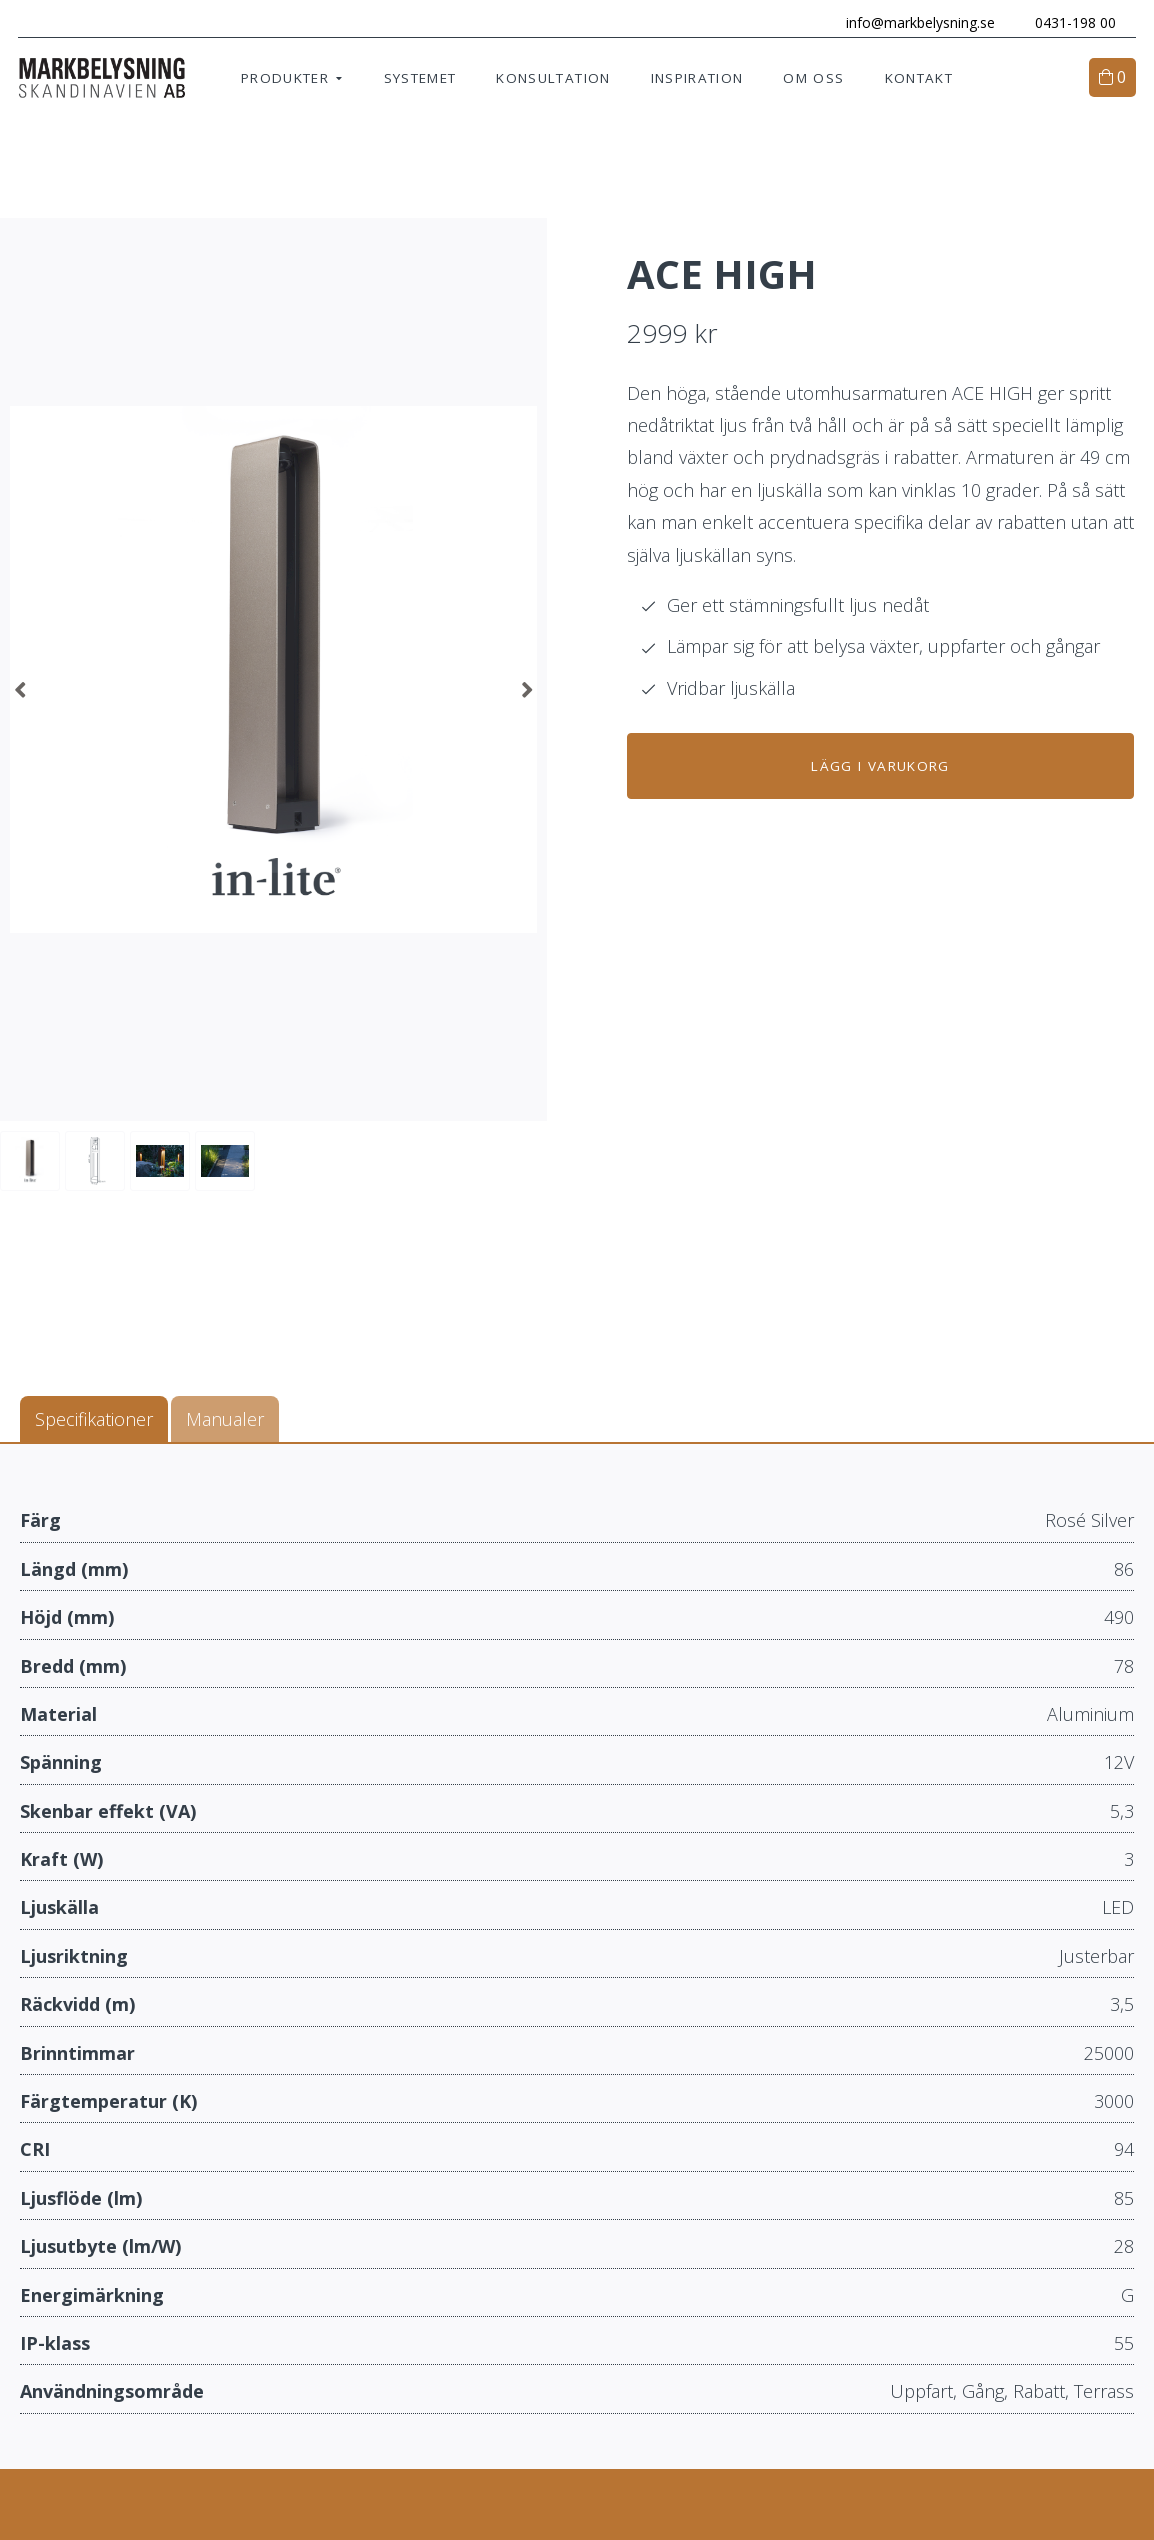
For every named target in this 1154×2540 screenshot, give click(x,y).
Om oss (813, 80)
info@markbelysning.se (918, 22)
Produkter (285, 80)
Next (527, 692)
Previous (20, 692)
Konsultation (553, 80)
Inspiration (697, 80)
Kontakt (919, 80)
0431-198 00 (1073, 22)
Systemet (420, 80)
